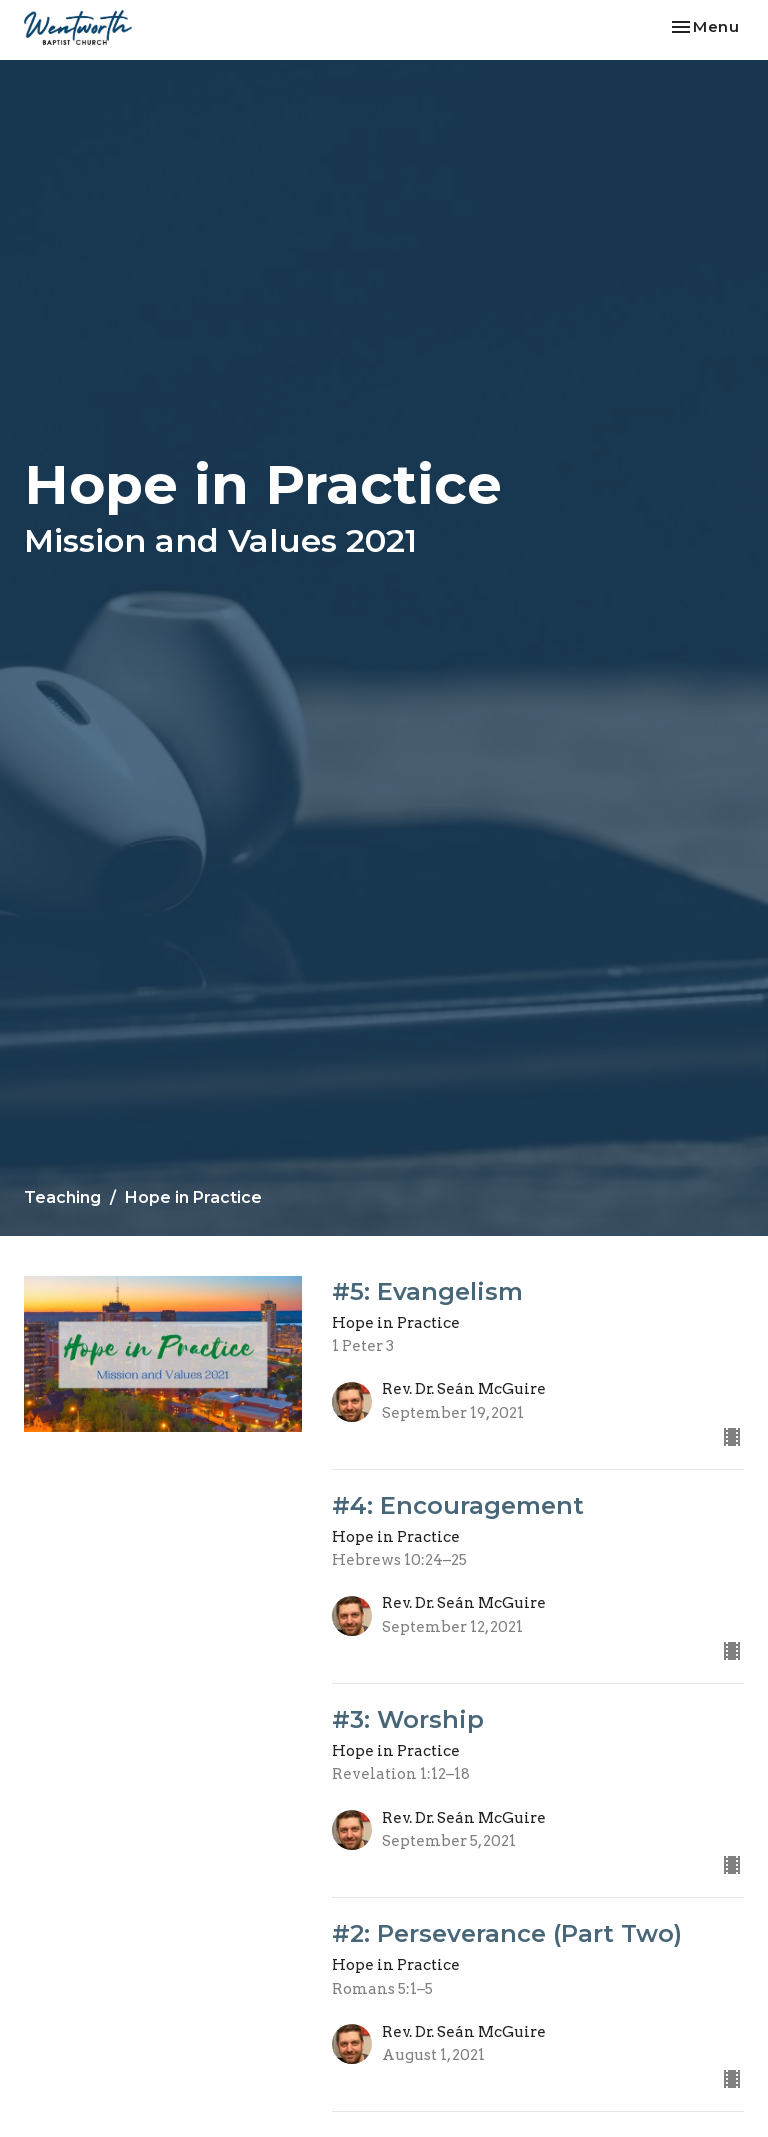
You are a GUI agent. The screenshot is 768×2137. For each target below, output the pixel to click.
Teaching (62, 1197)
